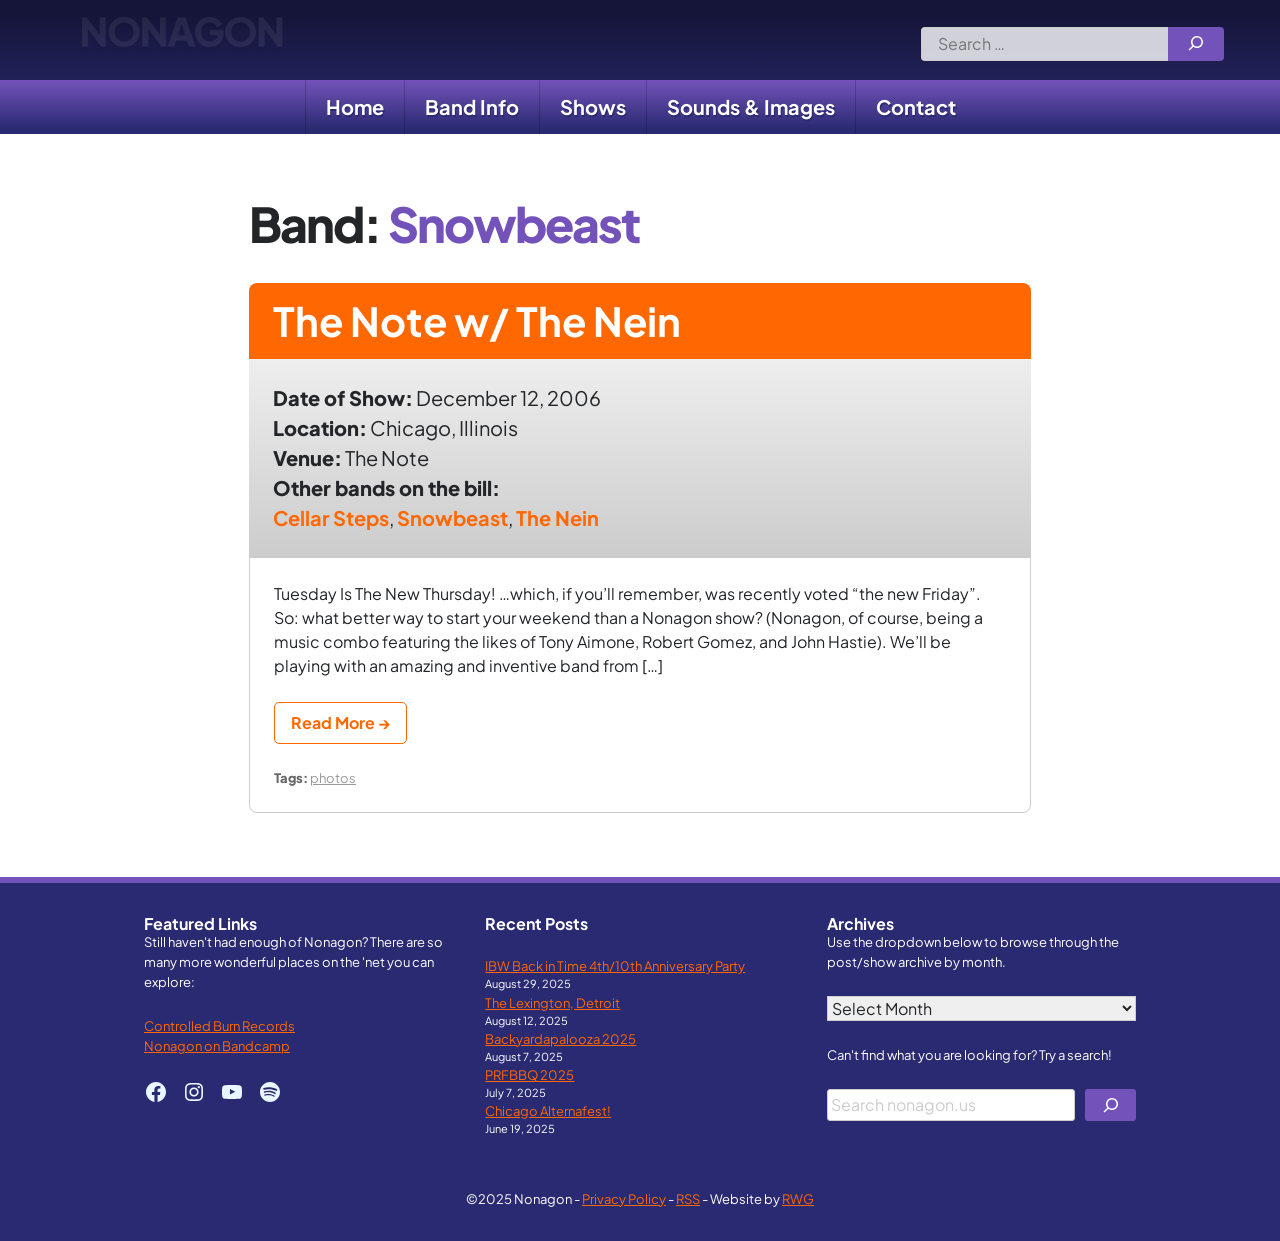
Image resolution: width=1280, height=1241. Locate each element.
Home (355, 106)
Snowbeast (452, 517)
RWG (798, 1198)
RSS (688, 1198)
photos (333, 777)
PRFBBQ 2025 (529, 1074)
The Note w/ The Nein (477, 320)
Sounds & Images (751, 106)
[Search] (1196, 44)
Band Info (472, 106)
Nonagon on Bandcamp (217, 1045)
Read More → (340, 722)
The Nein (557, 517)
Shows (593, 106)
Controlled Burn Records (219, 1025)
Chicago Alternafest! (548, 1110)
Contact (916, 106)
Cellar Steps (331, 517)
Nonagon (181, 40)
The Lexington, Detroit (552, 1002)
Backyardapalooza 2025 (560, 1038)
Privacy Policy (624, 1198)
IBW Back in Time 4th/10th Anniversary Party (615, 965)
